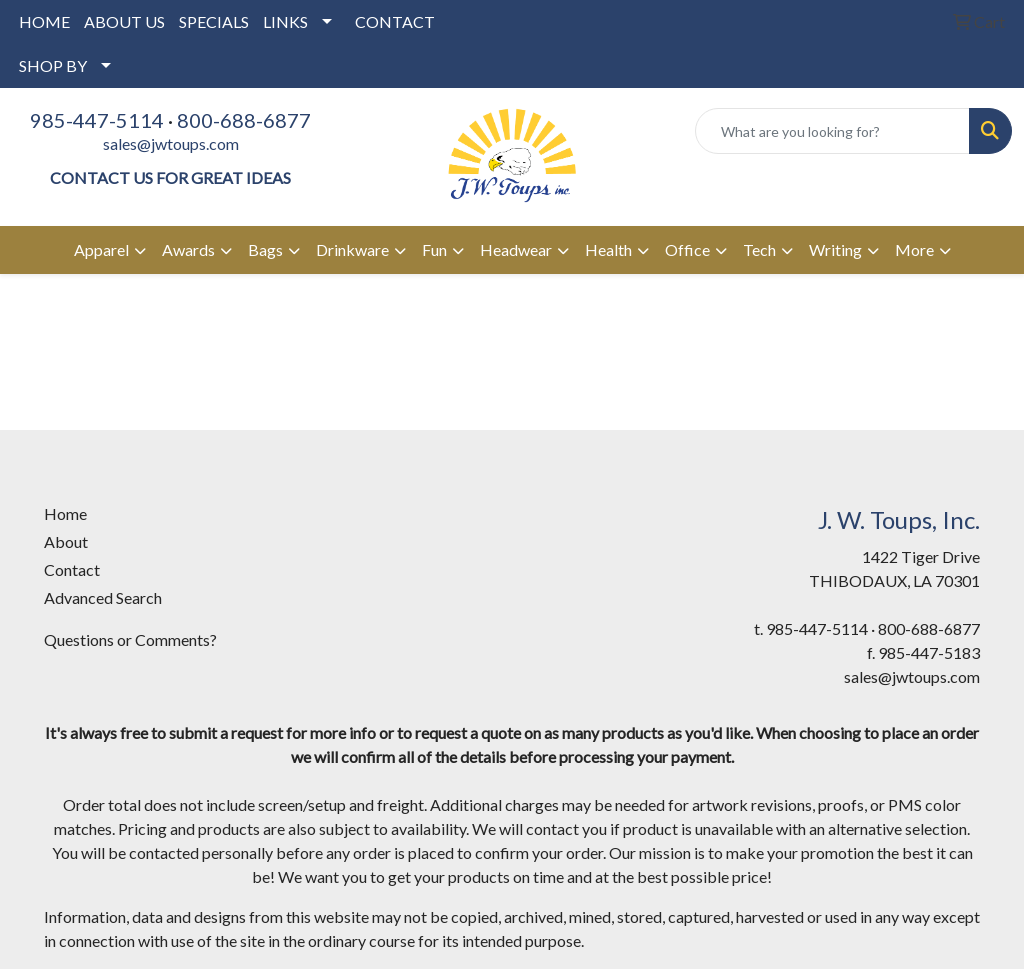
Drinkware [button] (352, 249)
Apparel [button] (101, 249)
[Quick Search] (832, 131)
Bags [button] (265, 249)
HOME (44, 21)
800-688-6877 (244, 120)
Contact (72, 569)
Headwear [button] (516, 249)
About (66, 541)
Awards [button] (188, 249)
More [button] (914, 249)
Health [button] (608, 249)
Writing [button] (835, 249)
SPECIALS (214, 21)
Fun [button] (434, 249)
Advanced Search (103, 597)
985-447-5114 (97, 120)
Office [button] (687, 249)
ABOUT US (124, 21)
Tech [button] (759, 249)
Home (65, 513)
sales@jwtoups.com (171, 143)
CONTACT (395, 21)
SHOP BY (53, 65)
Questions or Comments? (130, 639)
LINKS (285, 21)
